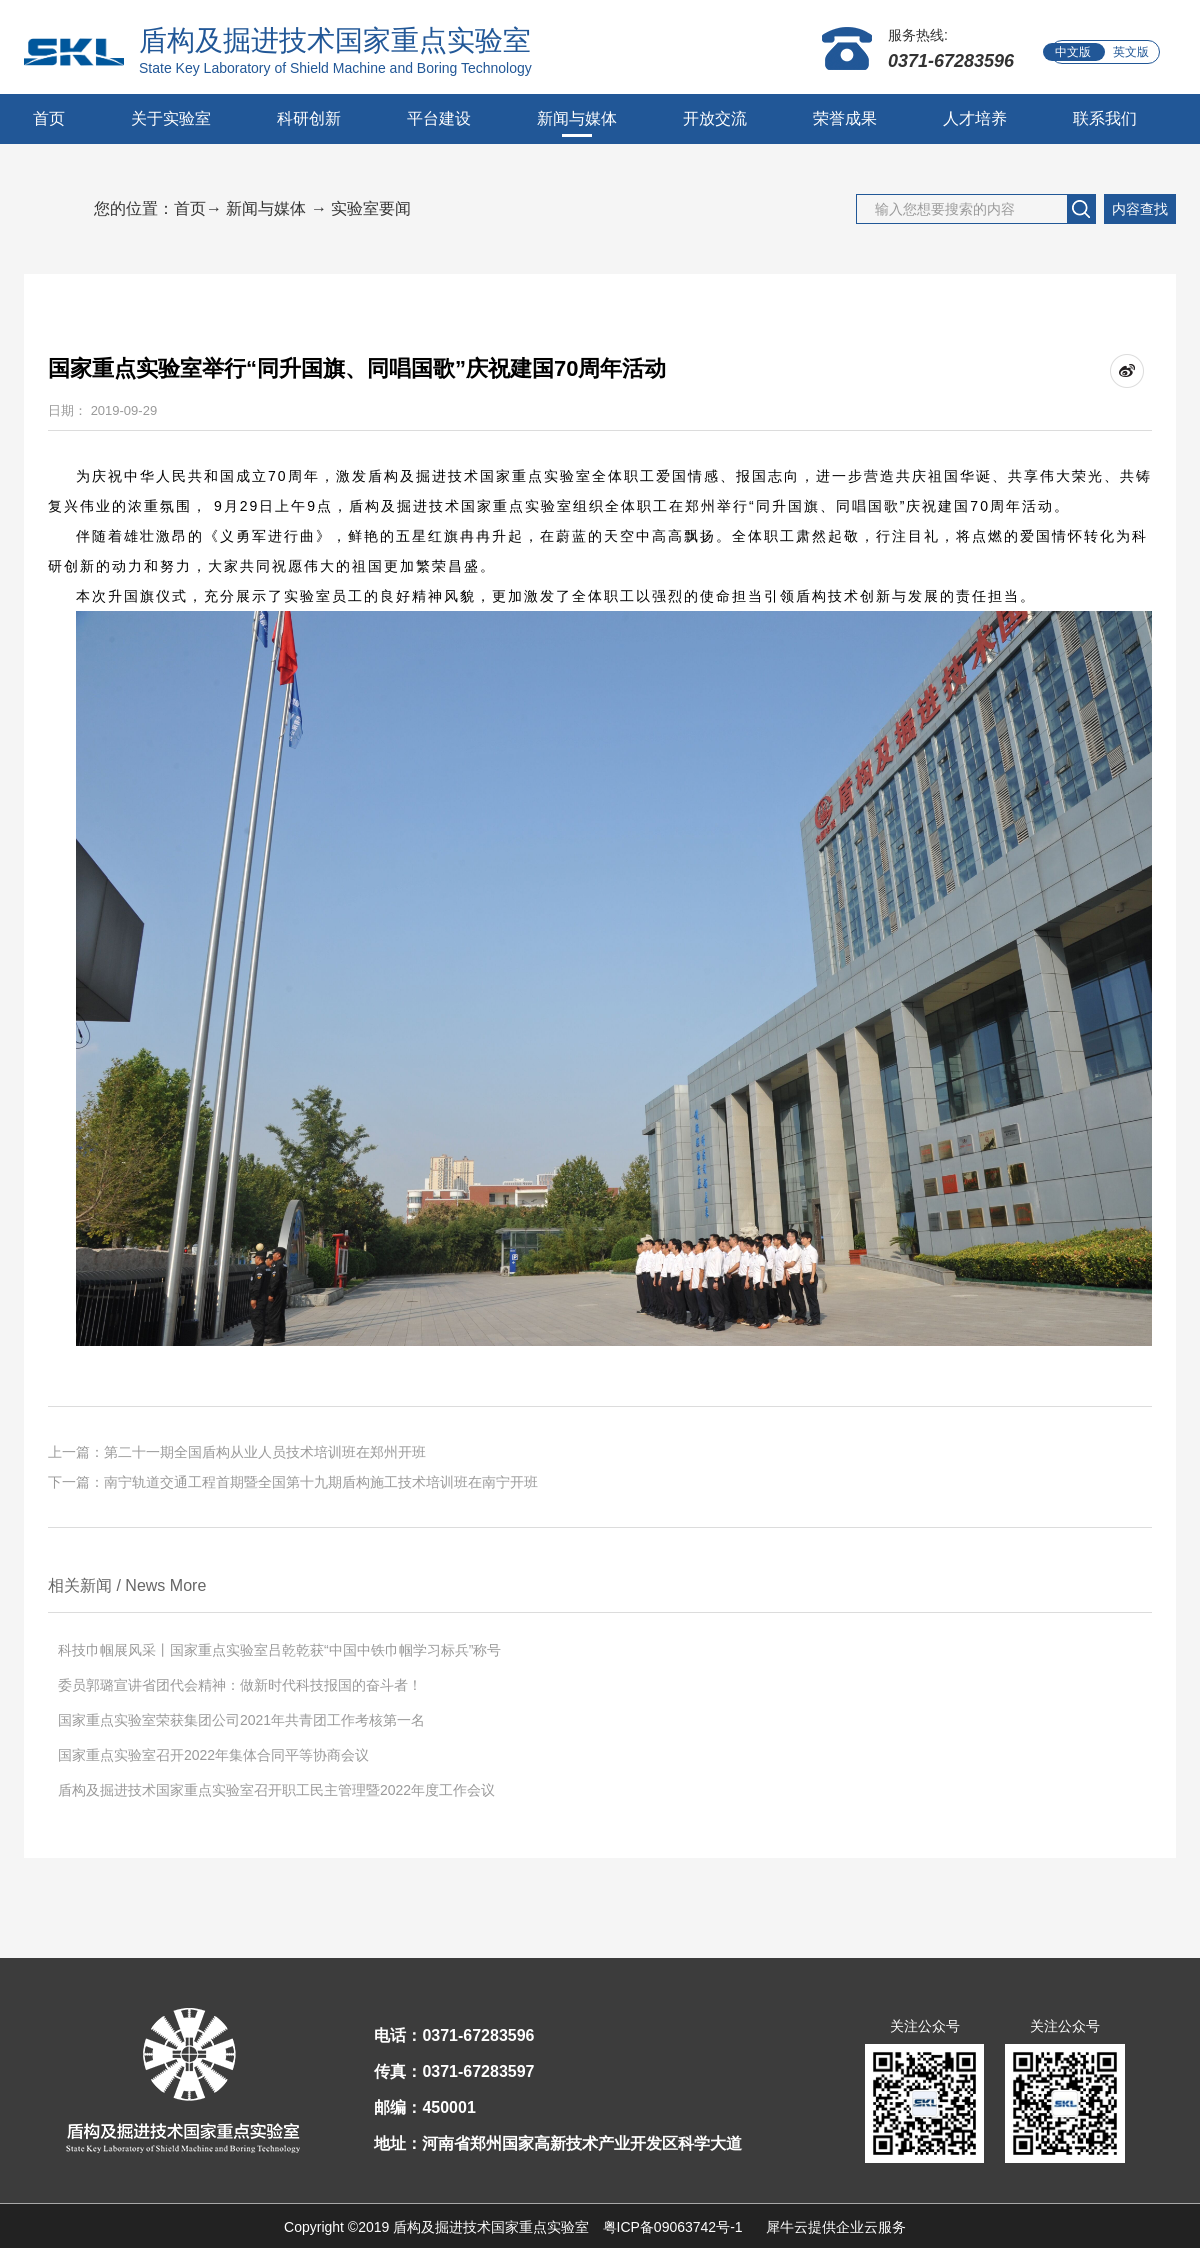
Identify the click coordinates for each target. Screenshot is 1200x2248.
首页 (49, 118)
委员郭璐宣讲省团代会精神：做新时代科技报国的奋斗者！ (240, 1685)
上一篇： (237, 1452)
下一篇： (300, 1482)
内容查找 (1140, 209)
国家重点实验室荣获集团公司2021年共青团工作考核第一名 (241, 1720)
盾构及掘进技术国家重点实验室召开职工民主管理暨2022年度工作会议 (276, 1790)
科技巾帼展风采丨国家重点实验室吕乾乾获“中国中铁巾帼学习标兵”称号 (279, 1650)
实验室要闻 (371, 208)
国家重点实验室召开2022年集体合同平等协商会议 (213, 1755)
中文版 (1073, 52)
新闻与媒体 (266, 208)
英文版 (1131, 52)
